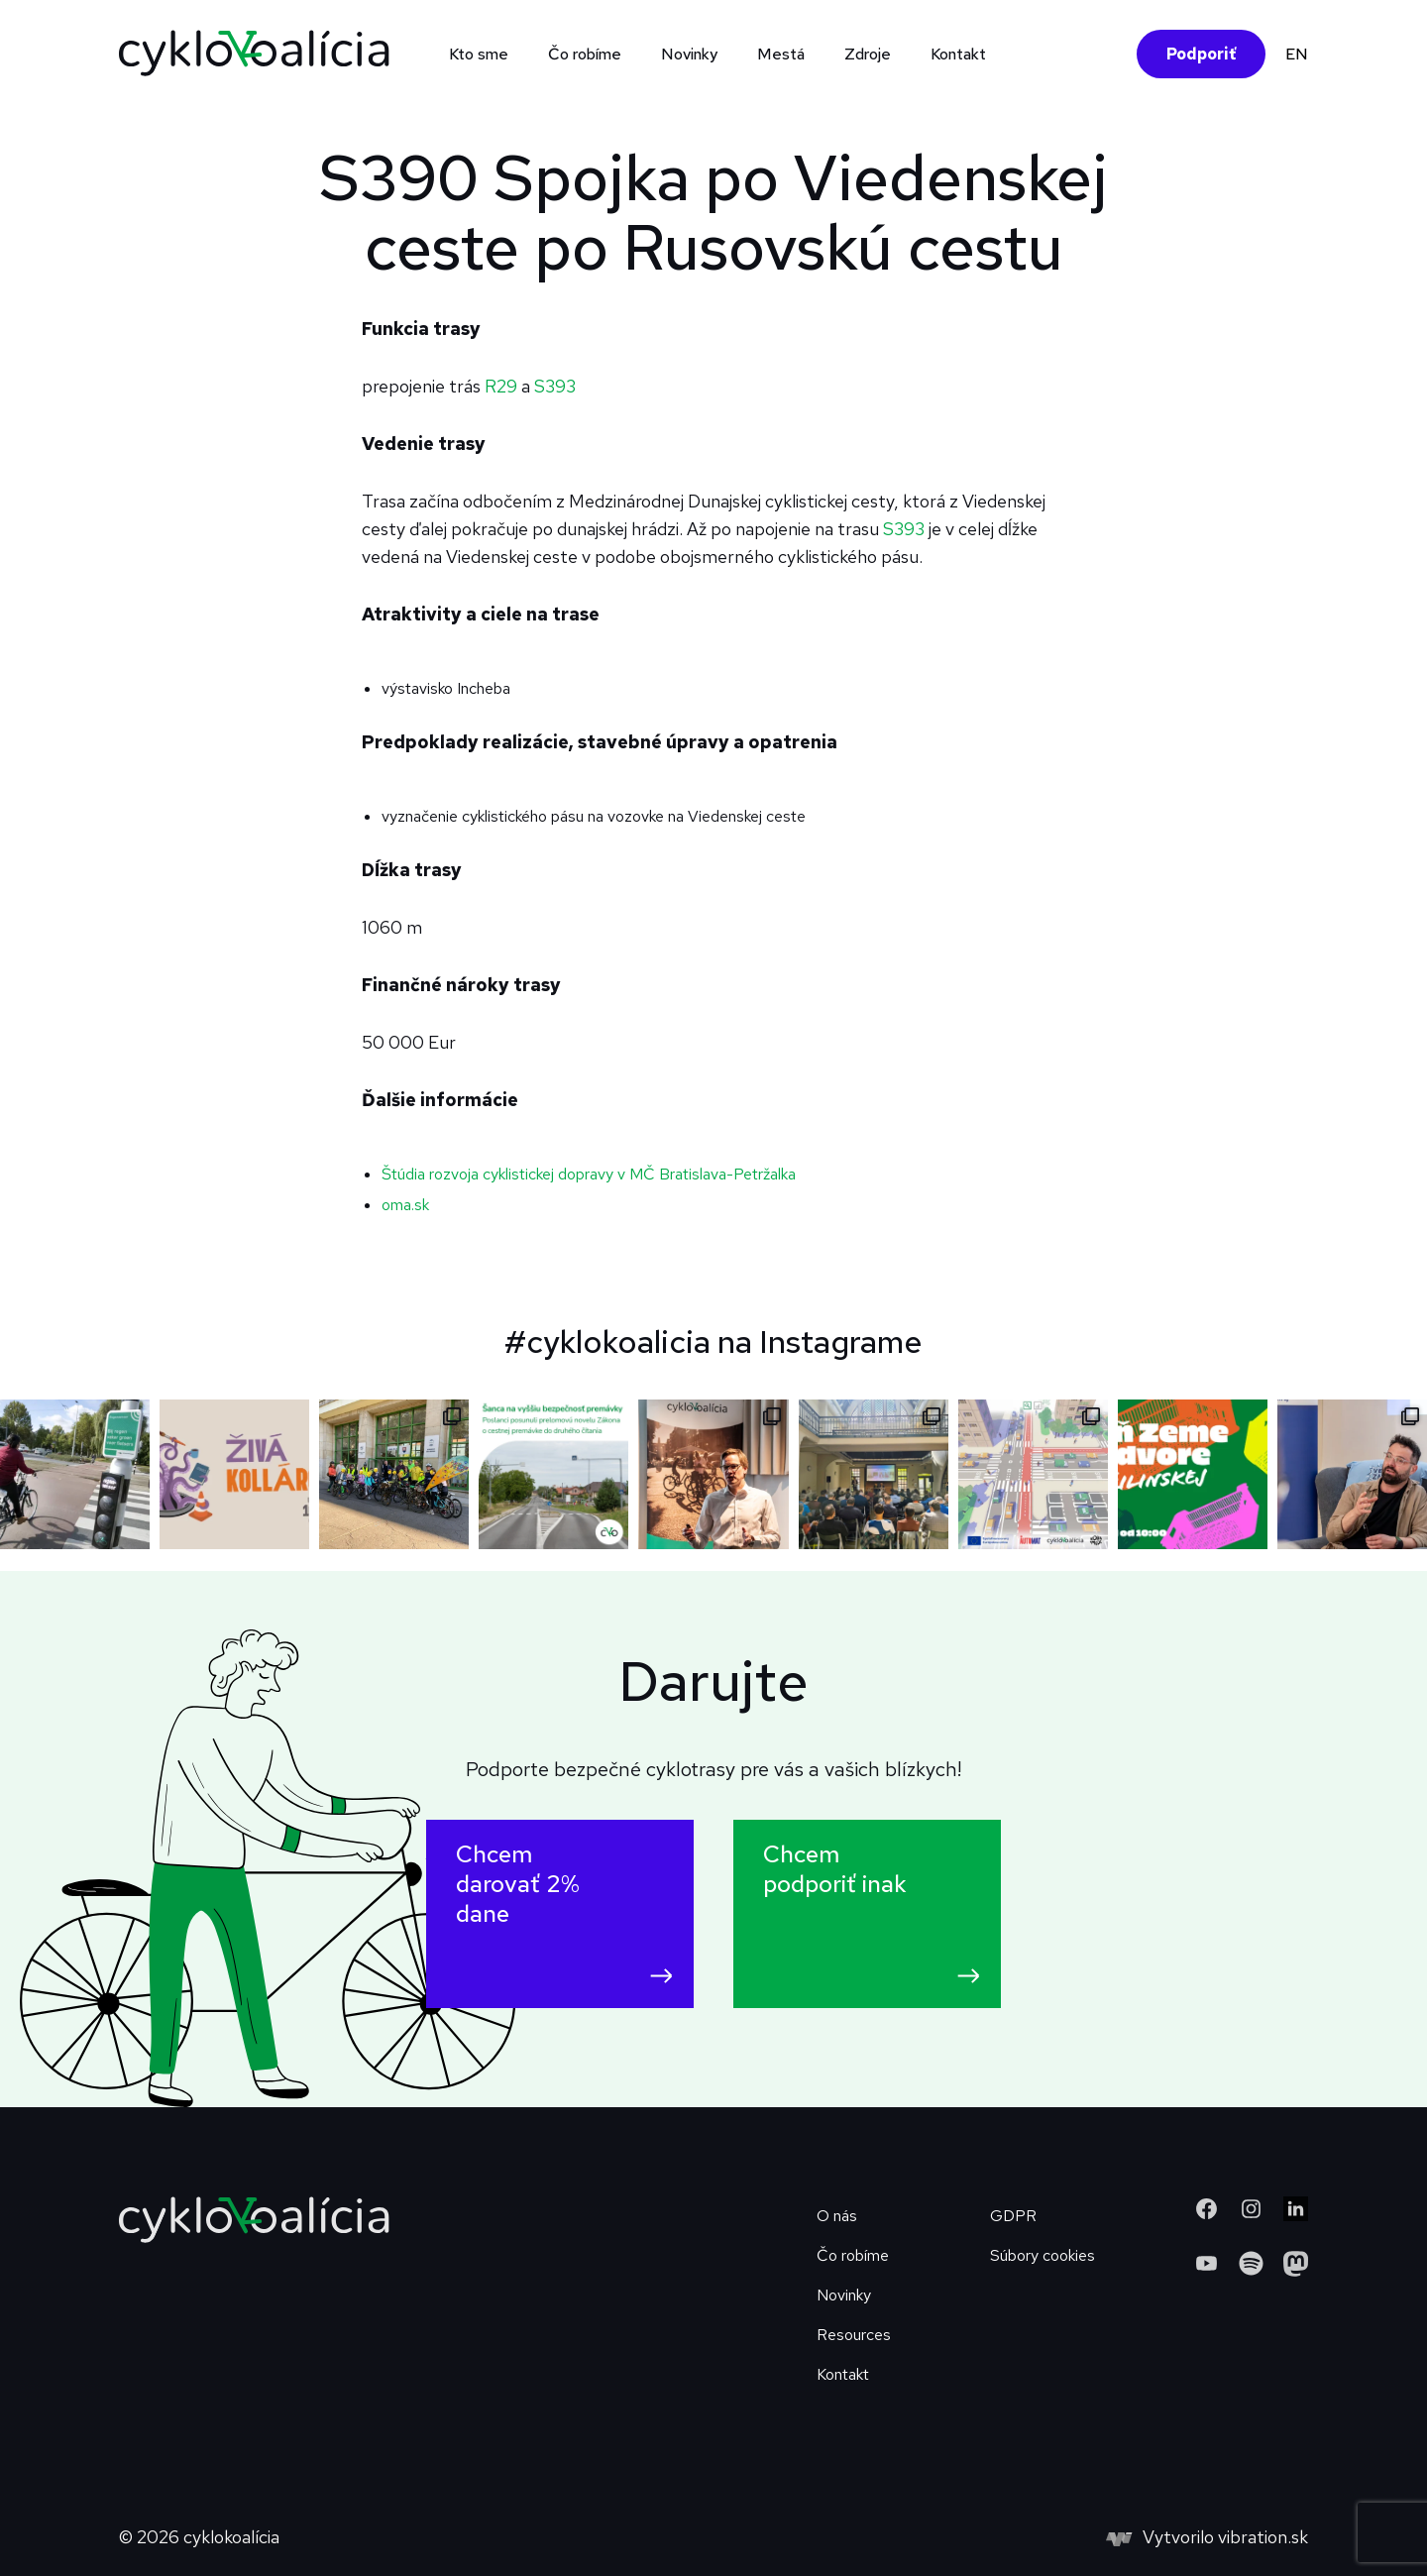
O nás (837, 2215)
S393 (555, 386)
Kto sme (478, 54)
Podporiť (1201, 54)
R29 (503, 386)
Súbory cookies (1042, 2255)
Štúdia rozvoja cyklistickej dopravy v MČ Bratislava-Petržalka (589, 1174)
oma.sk (405, 1204)
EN (1296, 54)
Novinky (689, 54)
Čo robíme (584, 54)
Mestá (781, 54)
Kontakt (958, 54)
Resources (854, 2334)
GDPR (1013, 2215)
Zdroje (867, 54)
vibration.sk (1263, 2536)
